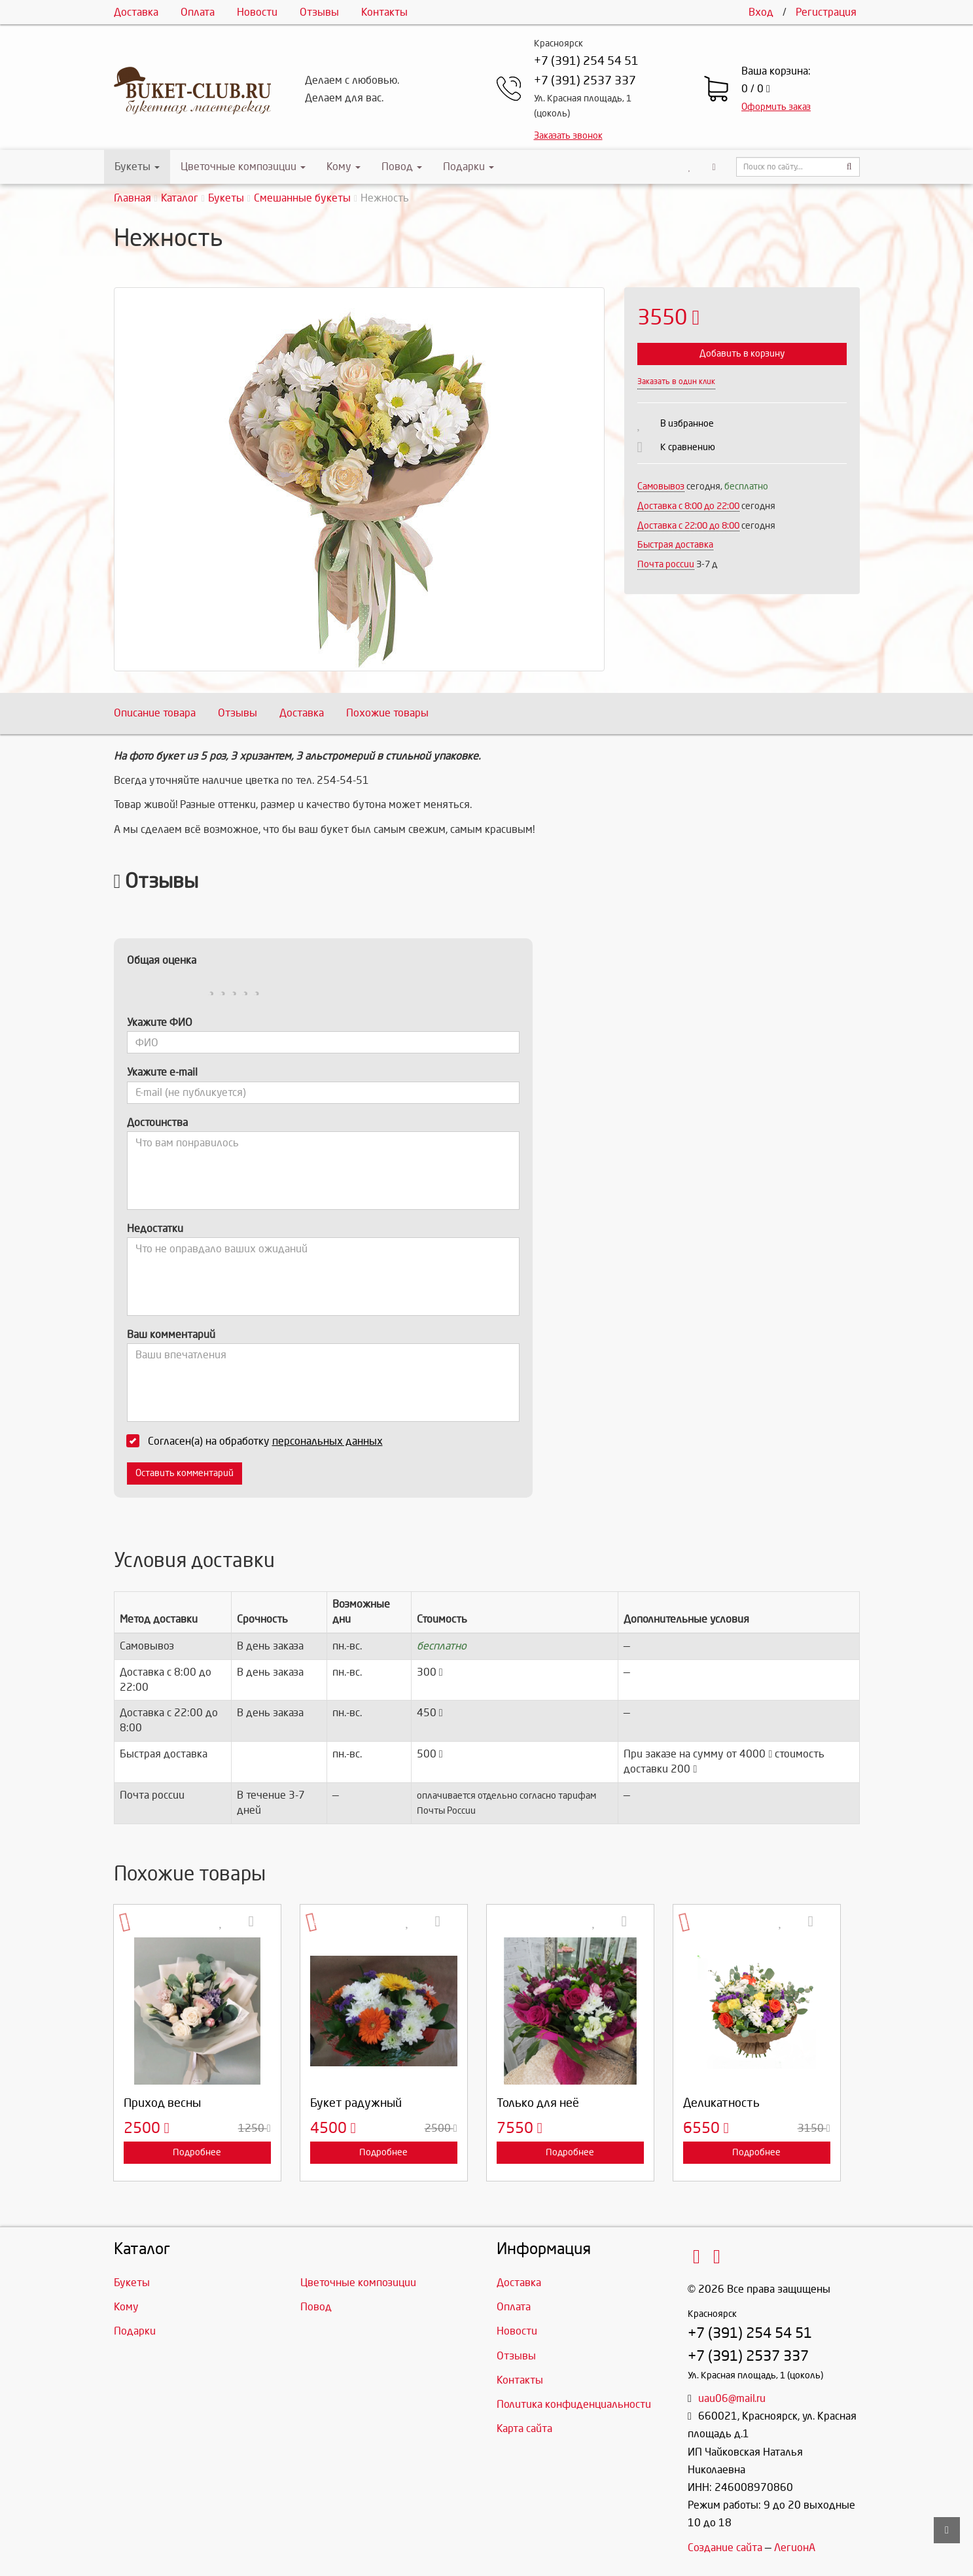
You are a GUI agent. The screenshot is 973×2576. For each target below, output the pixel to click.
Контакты (384, 12)
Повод (401, 166)
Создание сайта (725, 2547)
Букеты (137, 166)
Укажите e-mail (162, 1072)
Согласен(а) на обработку (259, 1440)
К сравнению (687, 447)
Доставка (136, 12)
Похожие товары (387, 712)
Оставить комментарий (184, 1473)
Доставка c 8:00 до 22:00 (688, 506)
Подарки (468, 166)
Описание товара (155, 712)
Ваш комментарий (171, 1334)
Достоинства (157, 1122)
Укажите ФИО (159, 1022)
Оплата (198, 12)
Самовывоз (660, 486)
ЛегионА (794, 2547)
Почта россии (665, 564)
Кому (344, 166)
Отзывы (319, 12)
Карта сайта (524, 2428)
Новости (257, 12)
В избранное (687, 424)
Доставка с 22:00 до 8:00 (688, 526)
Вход (761, 12)
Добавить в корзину (742, 354)
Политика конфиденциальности (574, 2404)
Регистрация (826, 12)
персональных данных (327, 1441)
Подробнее (197, 2152)
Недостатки (155, 1228)
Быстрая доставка (675, 545)
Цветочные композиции (243, 166)
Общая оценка (161, 960)
